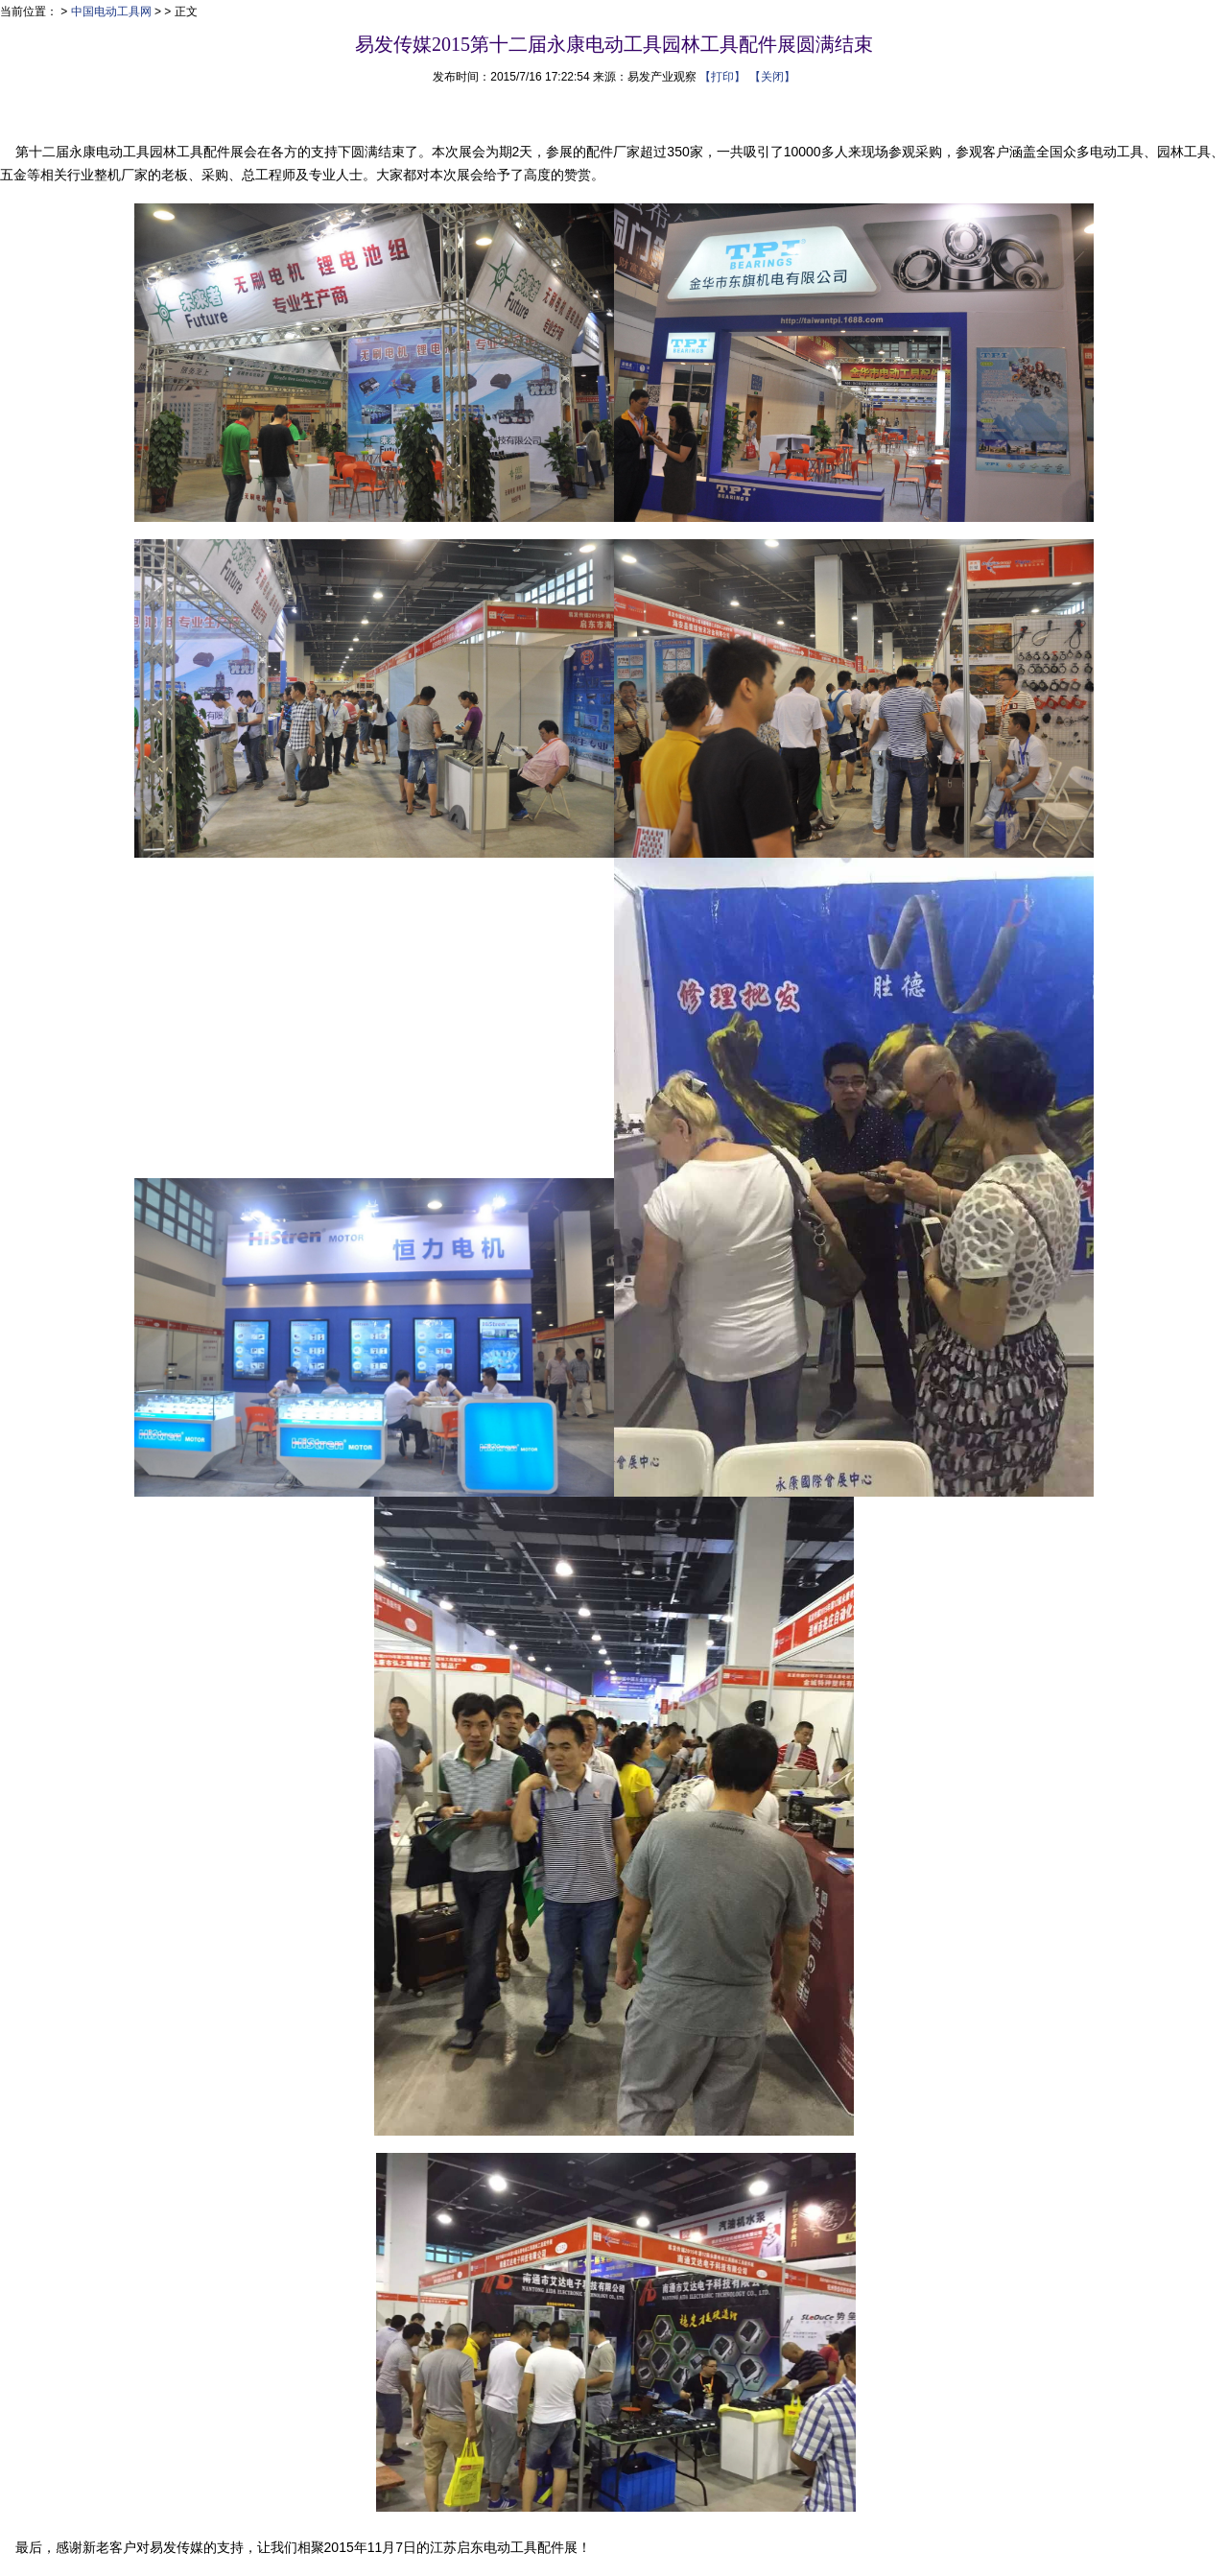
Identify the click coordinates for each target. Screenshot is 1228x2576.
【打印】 (722, 76)
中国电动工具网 (111, 11)
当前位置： (29, 11)
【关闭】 (772, 76)
